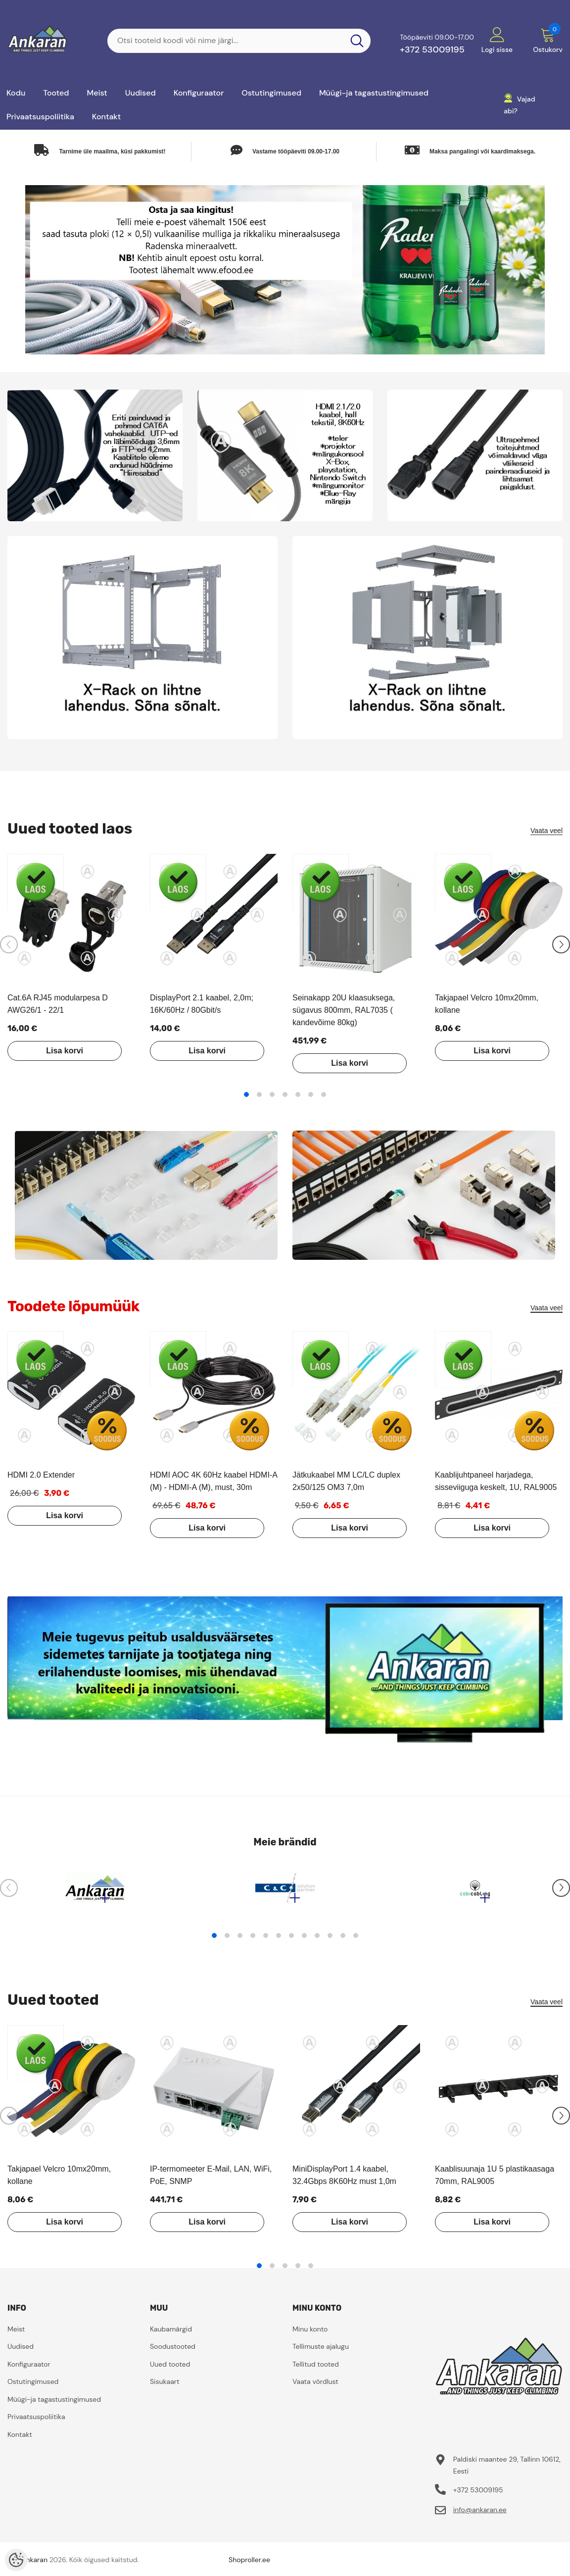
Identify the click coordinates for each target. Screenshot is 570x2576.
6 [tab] (310, 1094)
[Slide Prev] (9, 944)
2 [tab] (259, 1094)
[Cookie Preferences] (16, 2560)
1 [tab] (246, 1094)
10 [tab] (330, 1940)
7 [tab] (323, 1094)
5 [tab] (297, 1094)
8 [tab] (304, 1940)
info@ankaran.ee (480, 2514)
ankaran (35, 2564)
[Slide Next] (561, 944)
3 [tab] (272, 1094)
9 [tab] (317, 1940)
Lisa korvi (59, 1050)
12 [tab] (355, 1940)
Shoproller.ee (249, 2564)
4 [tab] (285, 1094)
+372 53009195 (432, 49)
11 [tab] (342, 1940)
